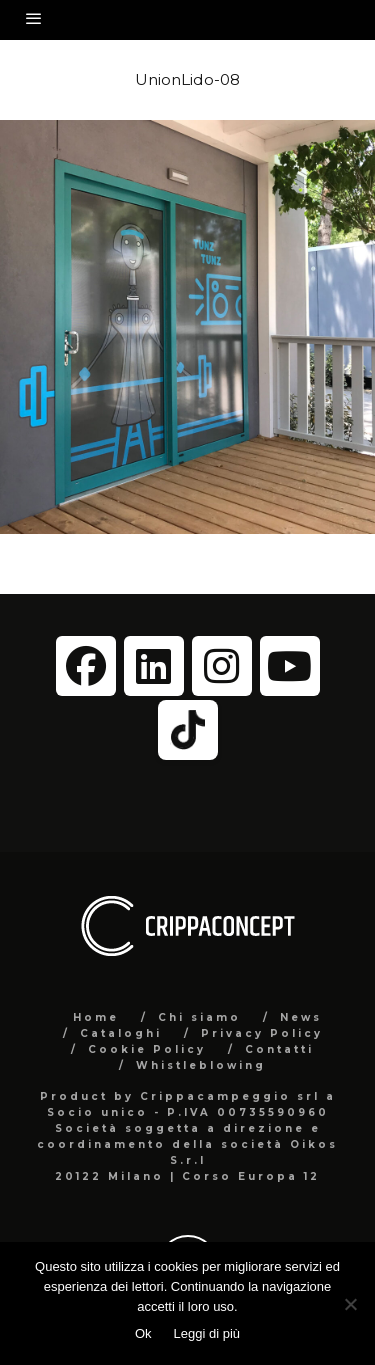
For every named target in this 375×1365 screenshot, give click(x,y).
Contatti (279, 1049)
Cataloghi (121, 1033)
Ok (143, 1333)
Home (96, 1017)
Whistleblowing (201, 1065)
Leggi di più (207, 1333)
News (301, 1017)
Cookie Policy (147, 1049)
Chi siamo (199, 1017)
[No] (350, 1304)
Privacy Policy (262, 1033)
